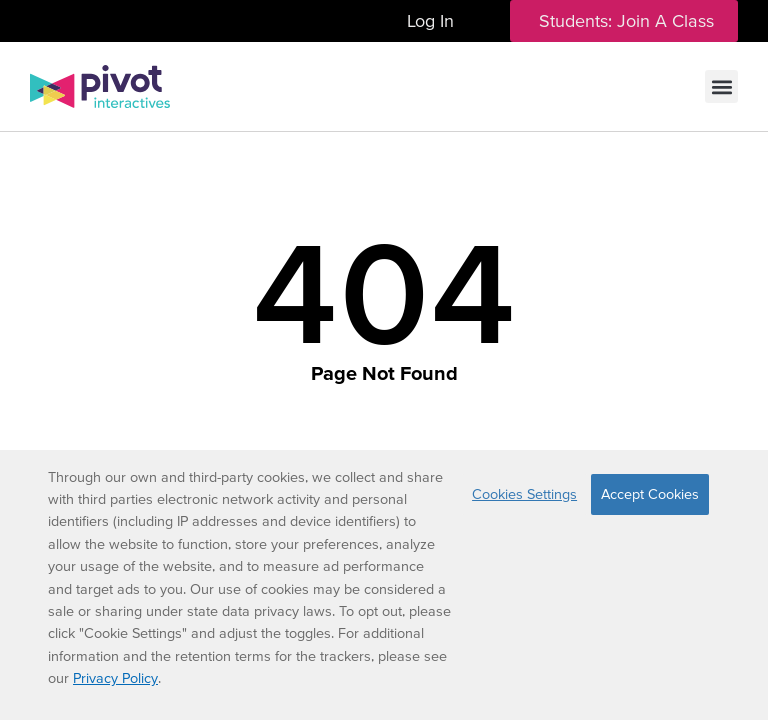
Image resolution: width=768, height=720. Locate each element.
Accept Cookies (650, 494)
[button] (721, 86)
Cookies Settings (524, 494)
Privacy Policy (115, 678)
